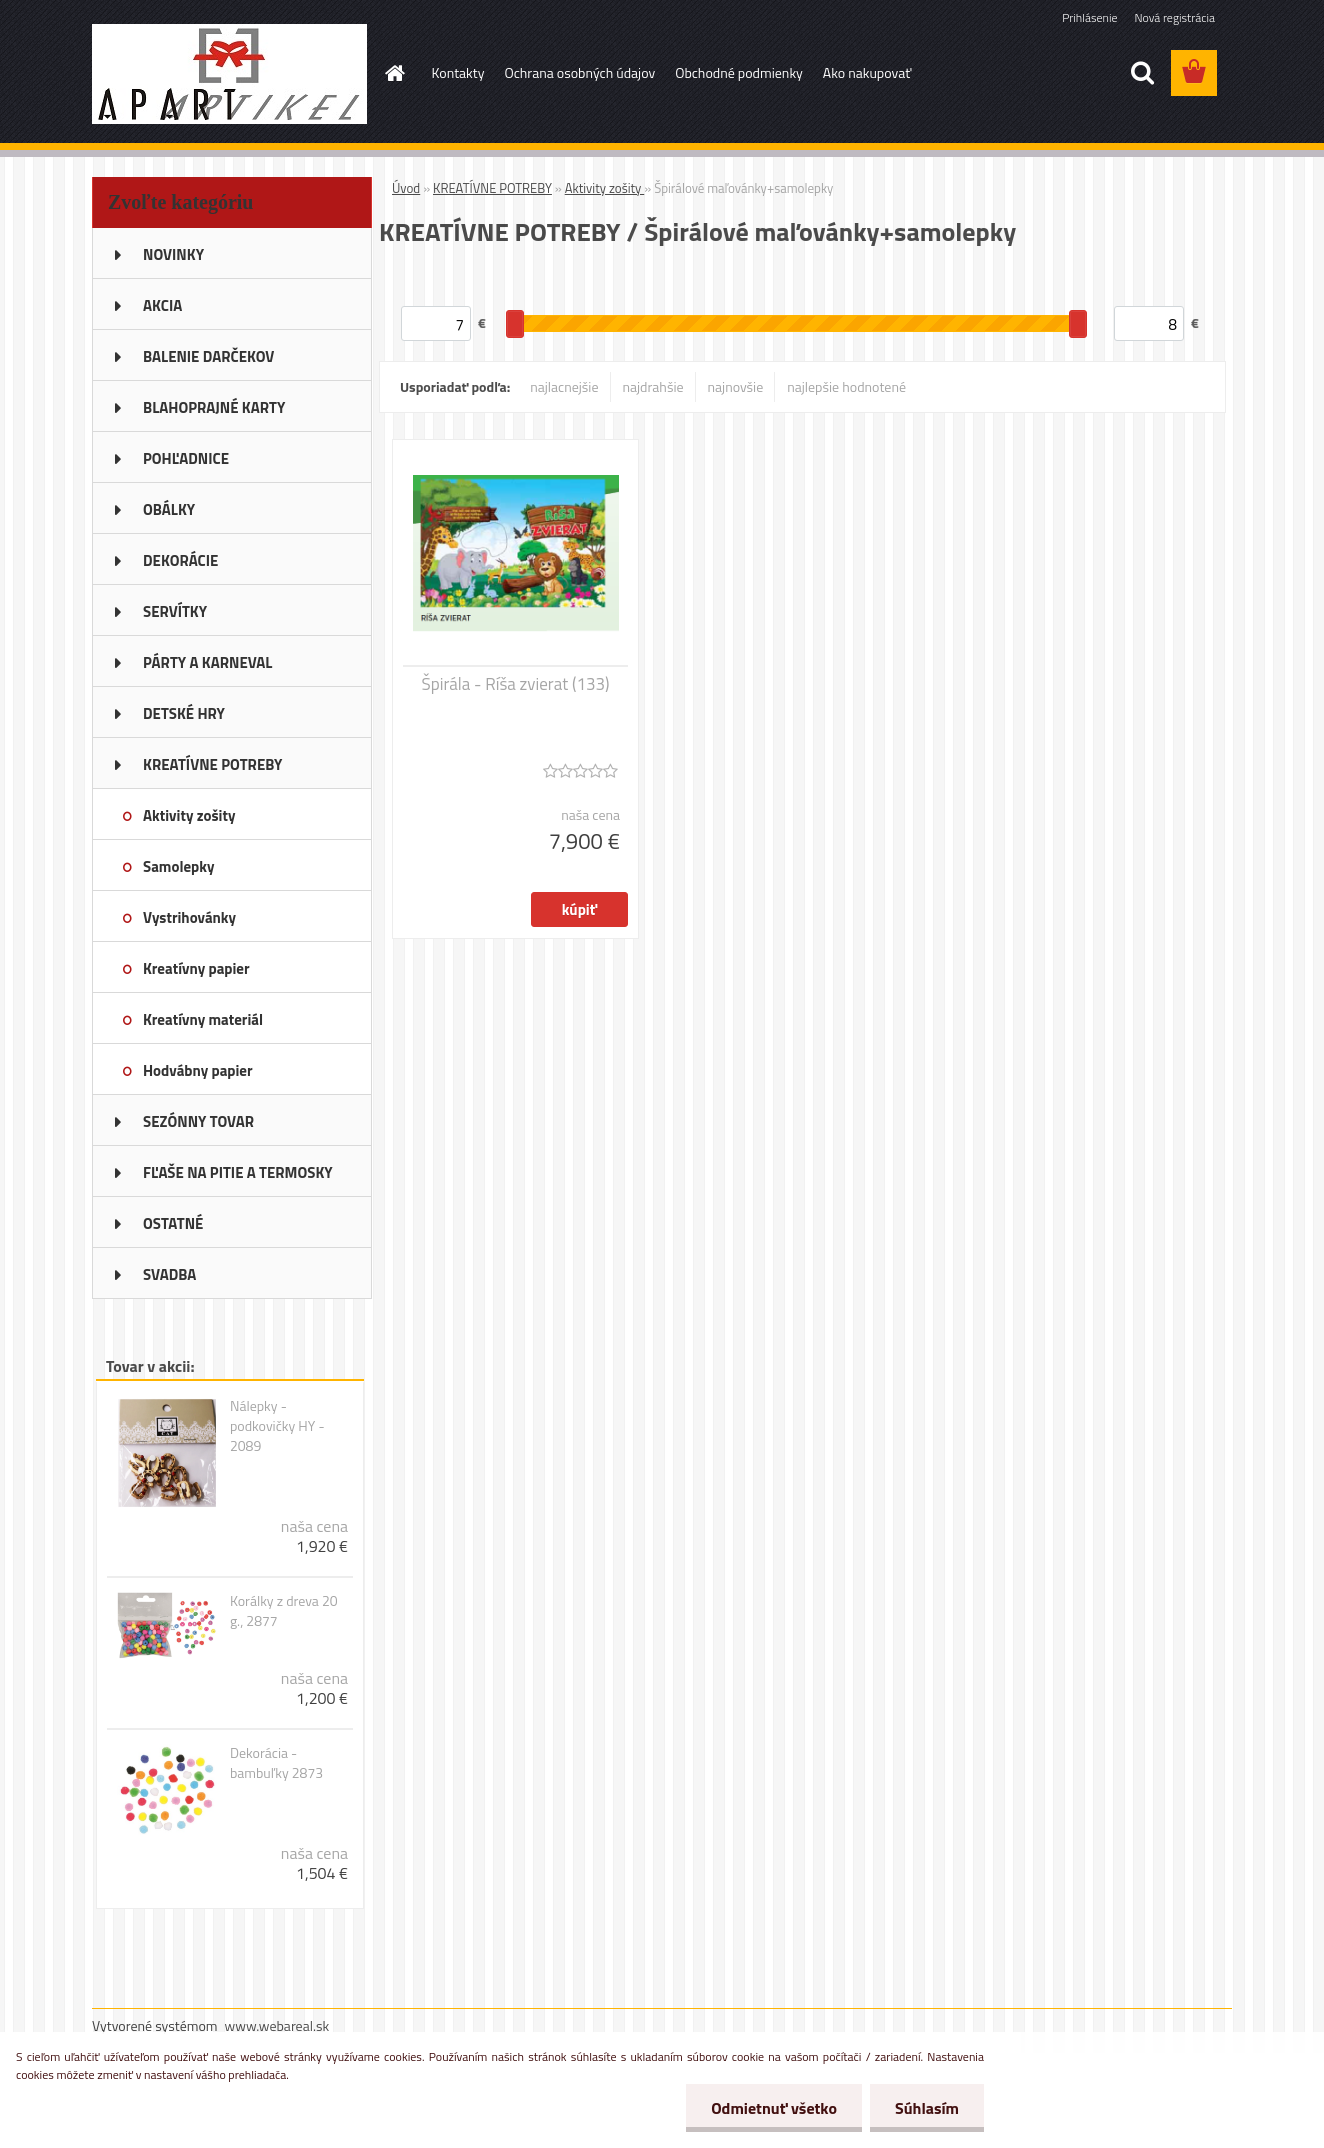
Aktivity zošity (605, 188)
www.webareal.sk (277, 2025)
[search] (1142, 73)
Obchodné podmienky (739, 72)
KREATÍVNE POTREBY (492, 188)
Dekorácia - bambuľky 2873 (276, 1763)
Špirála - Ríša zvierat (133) (516, 684)
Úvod (406, 188)
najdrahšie (653, 386)
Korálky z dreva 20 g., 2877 (284, 1611)
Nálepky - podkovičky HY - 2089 (277, 1426)
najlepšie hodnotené (846, 386)
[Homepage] (394, 73)
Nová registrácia (1174, 17)
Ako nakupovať (867, 72)
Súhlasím (927, 2108)
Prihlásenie (1089, 17)
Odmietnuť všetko (774, 2108)
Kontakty (458, 72)
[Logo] (229, 74)
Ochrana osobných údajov (579, 72)
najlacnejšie (564, 386)
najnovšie (736, 386)
